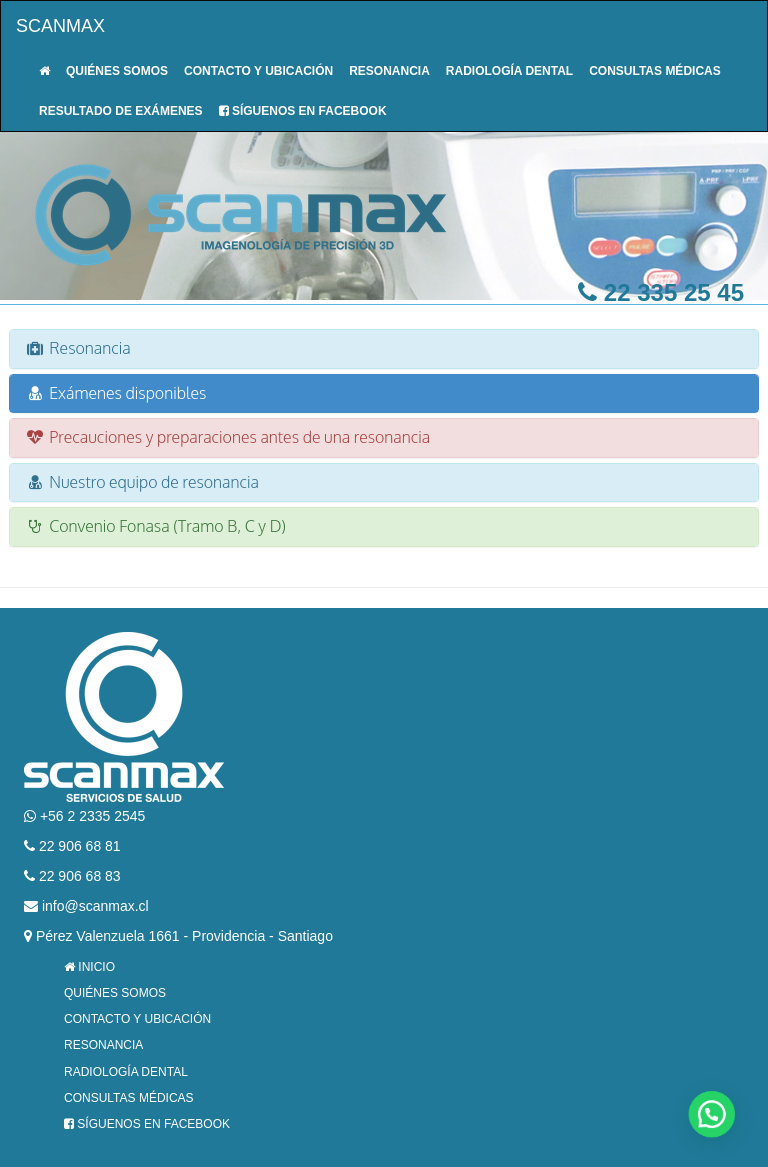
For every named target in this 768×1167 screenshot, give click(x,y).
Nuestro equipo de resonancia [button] (142, 482)
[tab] (384, 349)
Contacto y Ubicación (258, 71)
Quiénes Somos (117, 71)
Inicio (89, 967)
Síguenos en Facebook (303, 111)
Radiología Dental (509, 71)
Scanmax (60, 26)
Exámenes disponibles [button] (115, 393)
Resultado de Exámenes (121, 111)
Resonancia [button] (78, 348)
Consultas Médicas (655, 71)
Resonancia (389, 71)
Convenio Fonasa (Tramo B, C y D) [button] (155, 526)
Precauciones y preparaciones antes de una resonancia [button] (227, 437)
